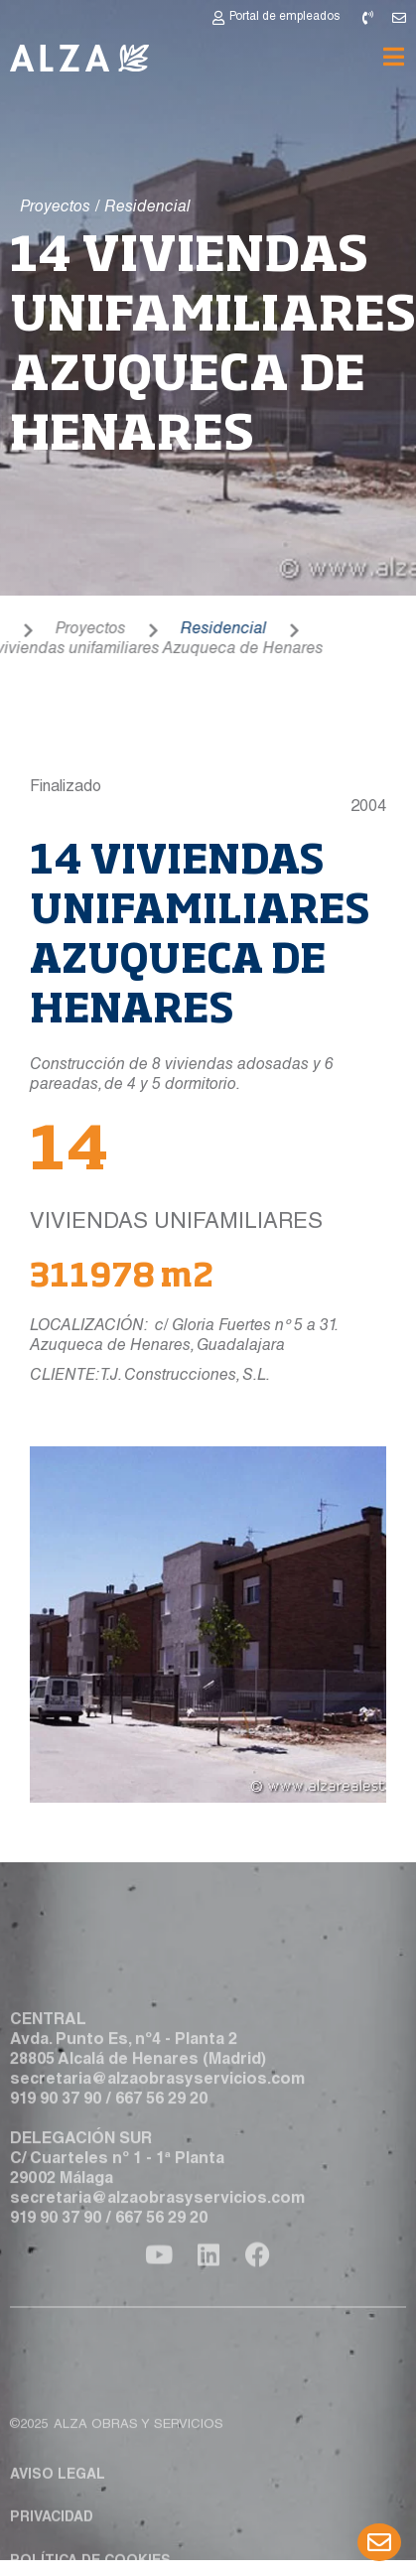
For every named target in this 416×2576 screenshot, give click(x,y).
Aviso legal (57, 2531)
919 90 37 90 (55, 2129)
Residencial (188, 630)
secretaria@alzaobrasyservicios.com (157, 2109)
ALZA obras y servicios (138, 2481)
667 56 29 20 (161, 2129)
